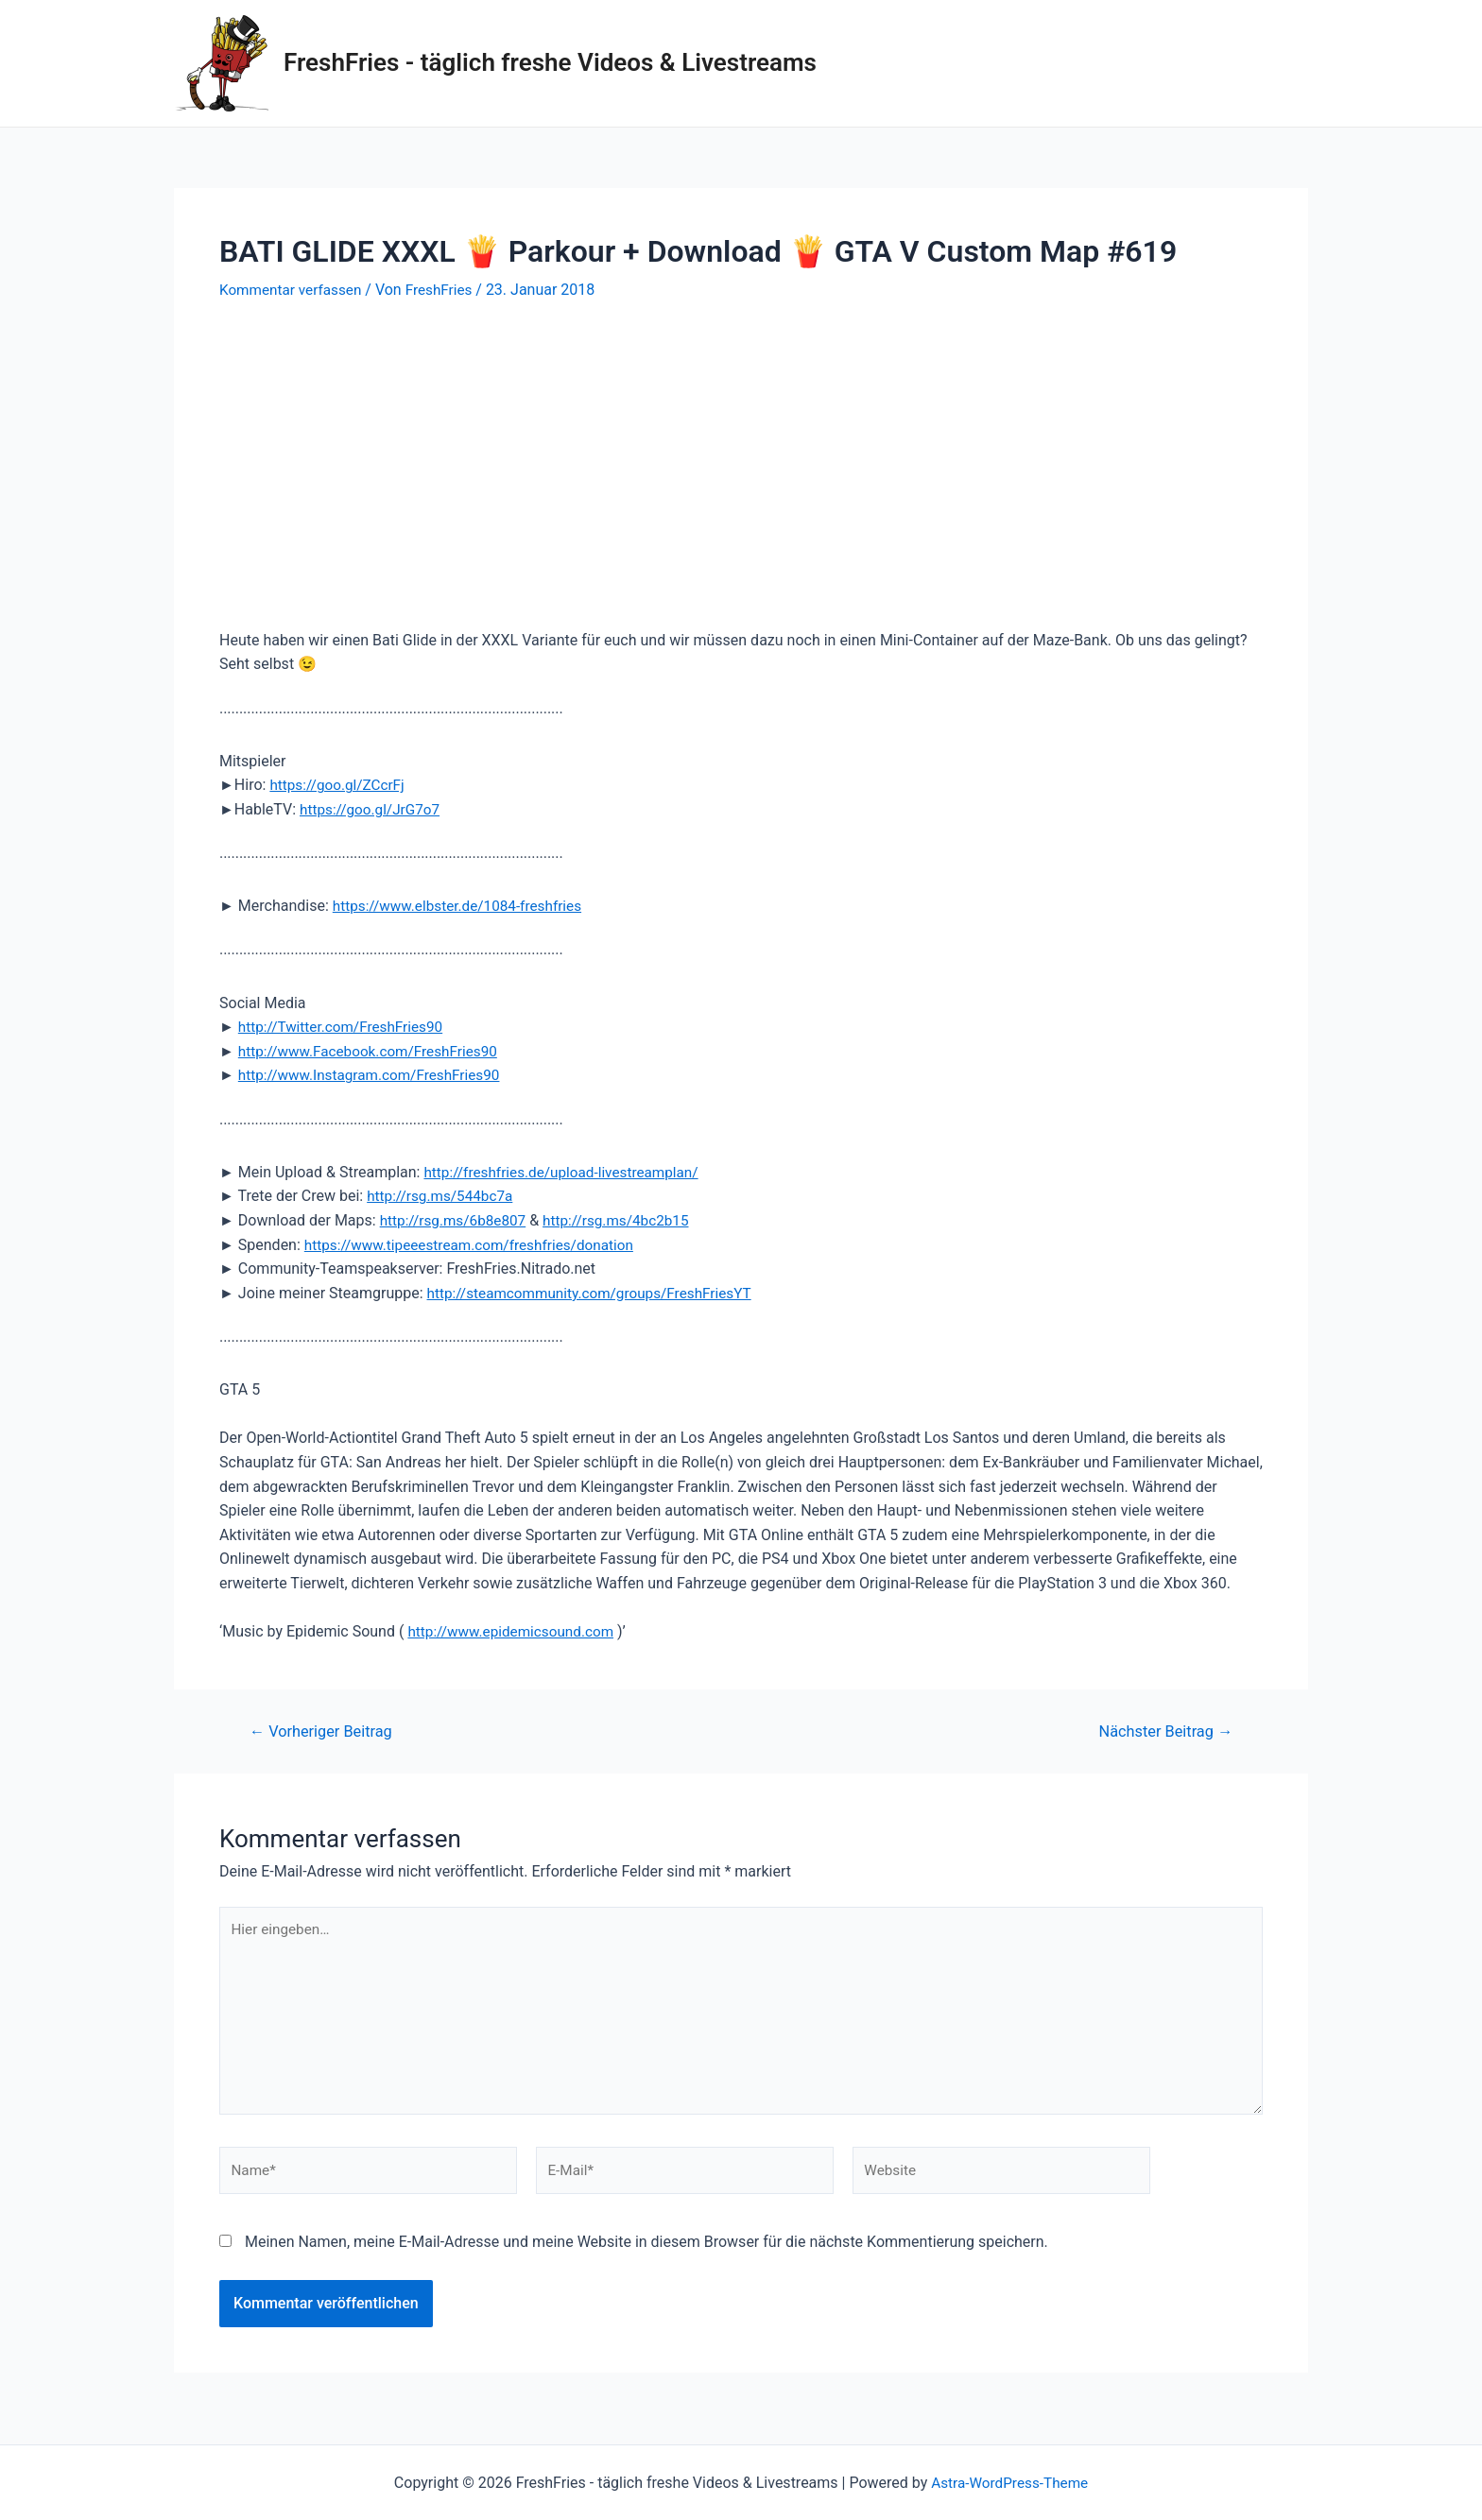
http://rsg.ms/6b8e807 (456, 1220)
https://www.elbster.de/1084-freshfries (463, 906)
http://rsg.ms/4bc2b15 (625, 1220)
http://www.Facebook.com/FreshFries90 (373, 1051)
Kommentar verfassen (293, 290)
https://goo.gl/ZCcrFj (339, 785)
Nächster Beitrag (1162, 1731)
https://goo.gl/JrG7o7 (373, 809)
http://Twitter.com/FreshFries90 (345, 1027)
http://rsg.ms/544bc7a (443, 1196)
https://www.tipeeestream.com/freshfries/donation (476, 1245)
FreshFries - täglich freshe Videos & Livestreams (550, 62)
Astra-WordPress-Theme (1009, 2483)
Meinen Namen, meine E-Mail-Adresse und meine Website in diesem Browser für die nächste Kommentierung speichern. (646, 2253)
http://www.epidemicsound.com (515, 1631)
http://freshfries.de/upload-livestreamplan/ (567, 1172)
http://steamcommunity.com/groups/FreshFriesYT (597, 1293)
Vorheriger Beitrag (325, 1731)
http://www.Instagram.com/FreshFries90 (375, 1075)
